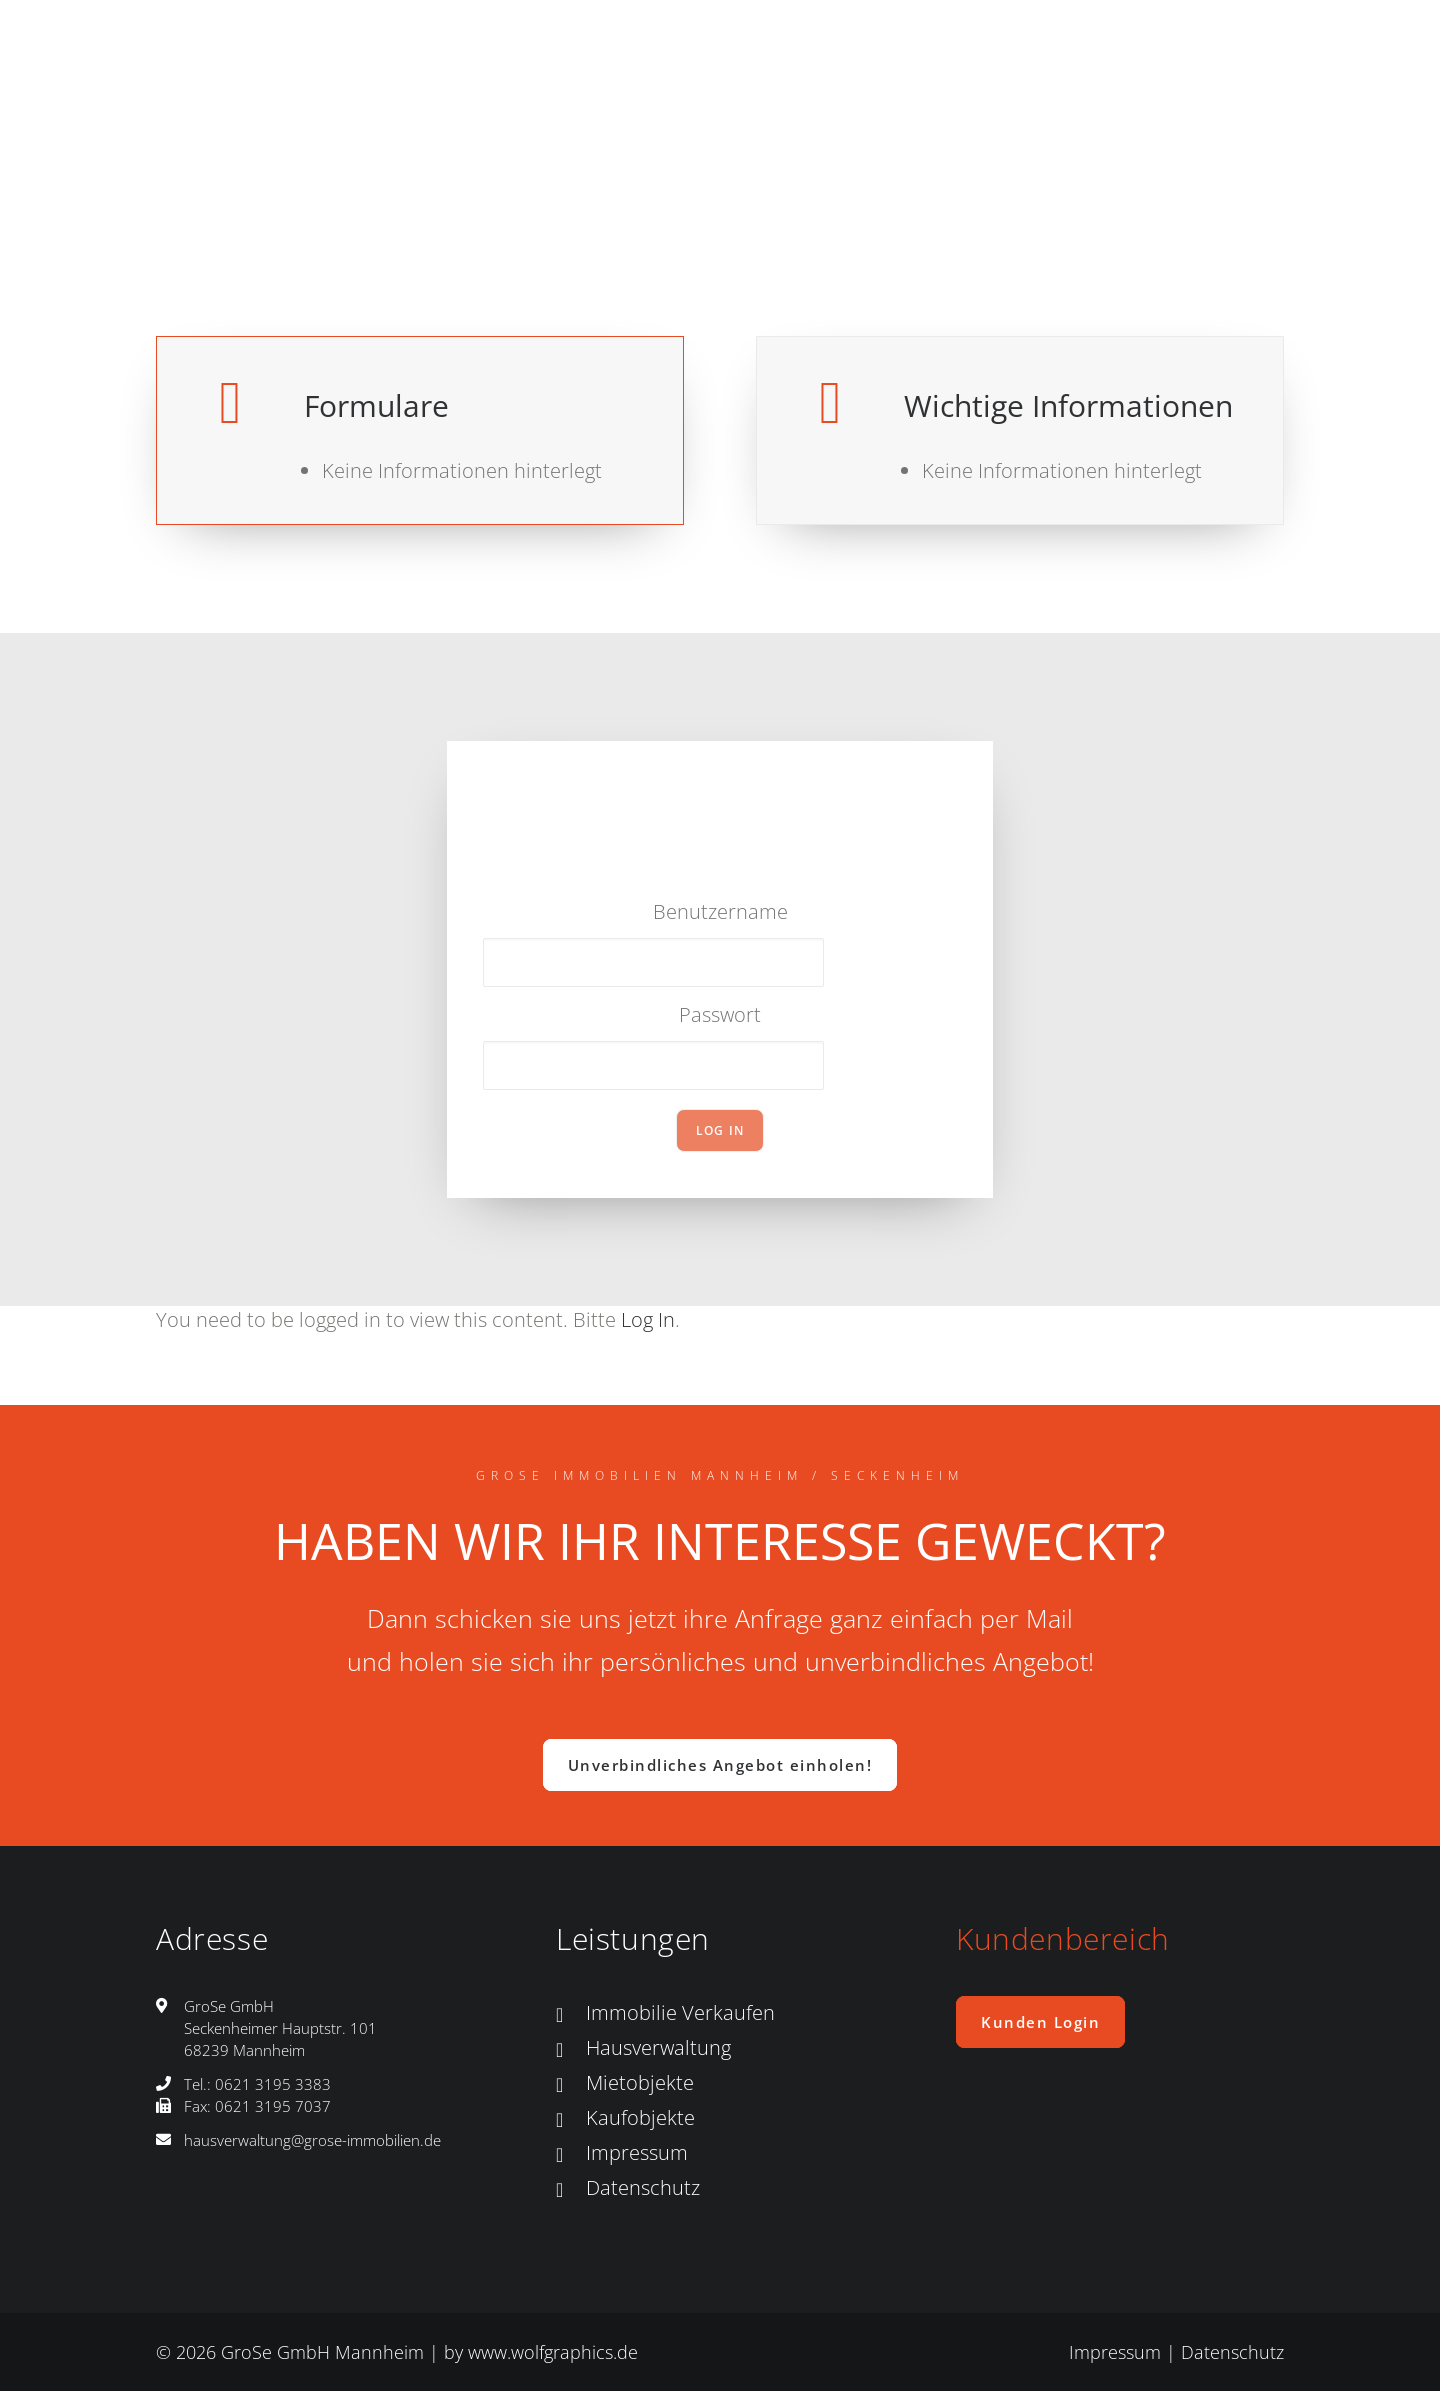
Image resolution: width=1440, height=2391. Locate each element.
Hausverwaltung (658, 2047)
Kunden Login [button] (1040, 2022)
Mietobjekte (640, 2082)
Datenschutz (643, 2187)
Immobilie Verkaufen (680, 2012)
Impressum (637, 2152)
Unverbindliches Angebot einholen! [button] (720, 1765)
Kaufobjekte (640, 2117)
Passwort (720, 1014)
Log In (648, 1319)
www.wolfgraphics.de (553, 2352)
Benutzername (720, 911)
